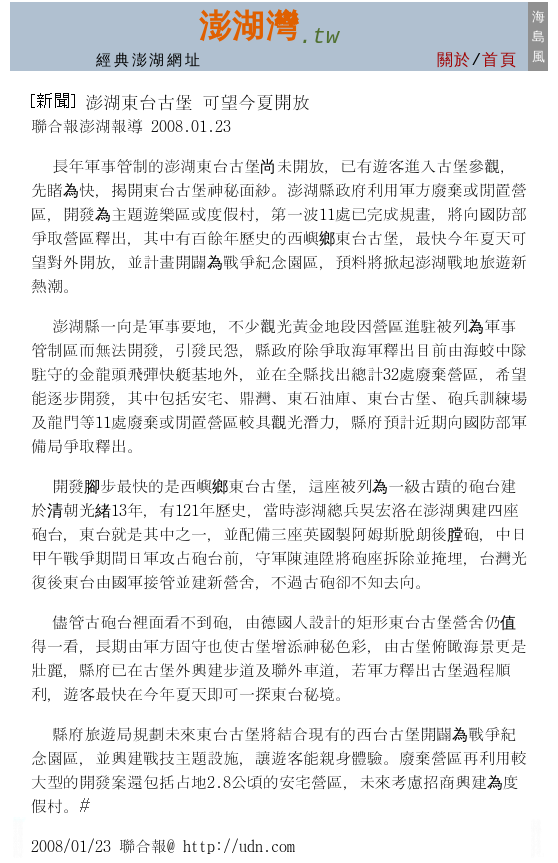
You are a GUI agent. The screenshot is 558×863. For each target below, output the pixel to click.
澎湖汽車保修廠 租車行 (536, 845)
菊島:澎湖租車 (19, 819)
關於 (454, 61)
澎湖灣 (249, 26)
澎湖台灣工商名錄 (18, 830)
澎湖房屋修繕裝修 (18, 837)
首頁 (499, 61)
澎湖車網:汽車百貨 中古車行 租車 (536, 834)
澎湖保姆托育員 (18, 848)
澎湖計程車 (18, 853)
